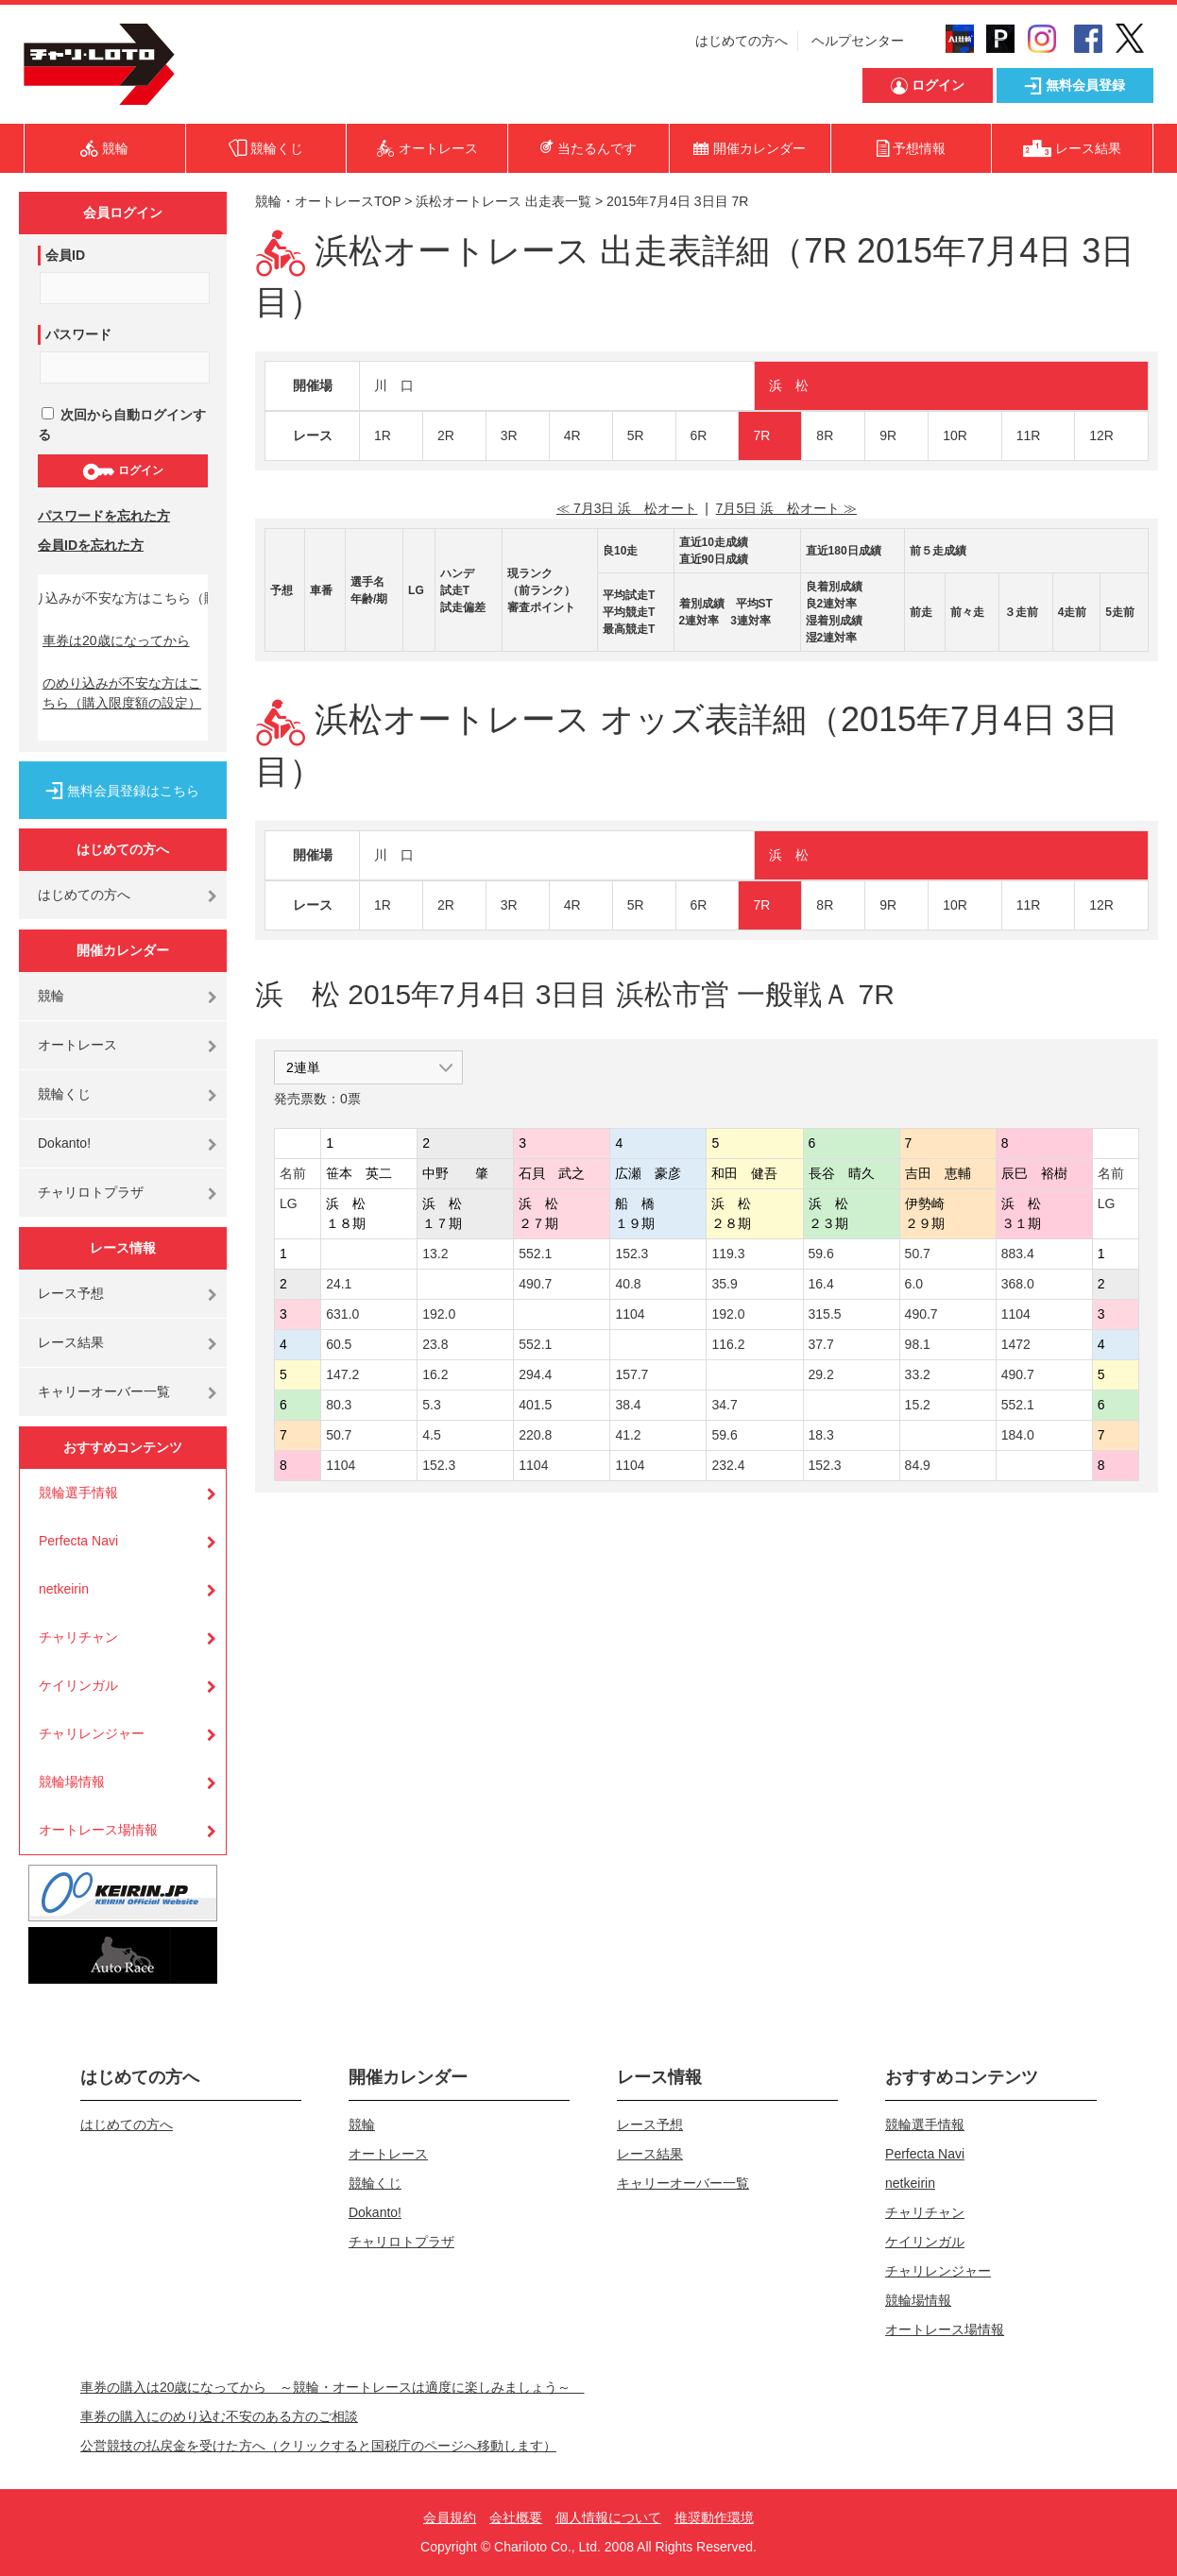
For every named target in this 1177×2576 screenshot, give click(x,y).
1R (382, 435)
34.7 (724, 1404)
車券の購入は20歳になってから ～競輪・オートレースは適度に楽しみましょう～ (332, 2387)
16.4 (821, 1283)
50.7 (917, 1253)
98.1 (917, 1344)
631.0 (342, 1314)
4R (572, 435)
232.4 (727, 1465)
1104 (629, 1314)
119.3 (727, 1253)
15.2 (917, 1404)
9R (887, 435)
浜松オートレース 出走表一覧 (503, 201)
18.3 (821, 1434)
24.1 (338, 1283)
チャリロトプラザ (91, 1192)
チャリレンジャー (92, 1733)
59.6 (821, 1253)
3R (509, 435)
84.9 (917, 1465)
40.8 (627, 1283)
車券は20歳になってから (116, 640)
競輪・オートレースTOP (328, 201)
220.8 (535, 1434)
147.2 (342, 1374)
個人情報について (608, 2517)
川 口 (394, 385)
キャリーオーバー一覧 (104, 1391)
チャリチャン (78, 1637)
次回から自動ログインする (122, 424)
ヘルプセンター (857, 40)
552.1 (535, 1253)
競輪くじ (64, 1093)
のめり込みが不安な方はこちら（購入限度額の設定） (122, 692)
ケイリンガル (78, 1685)
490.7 (535, 1283)
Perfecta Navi (78, 1540)
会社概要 (515, 2517)
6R (699, 435)
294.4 (535, 1374)
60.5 (338, 1344)
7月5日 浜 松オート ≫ (786, 508)
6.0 (914, 1283)
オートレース (77, 1044)
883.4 (1017, 1253)
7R (761, 435)
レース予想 (71, 1293)
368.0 (1017, 1283)
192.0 (438, 1314)
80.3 (338, 1404)
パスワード (78, 334)
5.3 (431, 1404)
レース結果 (71, 1342)
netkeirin (64, 1588)
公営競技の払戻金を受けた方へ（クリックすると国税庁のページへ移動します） (318, 2445)
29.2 (821, 1374)
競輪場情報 (72, 1781)
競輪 (51, 995)
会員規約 (449, 2517)
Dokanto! (64, 1143)
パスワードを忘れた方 (104, 515)
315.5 (825, 1314)
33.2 (917, 1374)
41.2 (627, 1434)
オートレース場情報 (98, 1829)
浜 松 (789, 385)
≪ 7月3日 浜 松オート (626, 508)
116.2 (727, 1344)
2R (445, 435)
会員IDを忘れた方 (91, 545)
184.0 (1017, 1434)
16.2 (435, 1374)
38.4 (627, 1404)
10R (955, 435)
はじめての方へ (741, 40)
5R (635, 435)
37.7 (821, 1344)
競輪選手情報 (78, 1492)
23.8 (435, 1344)
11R (1028, 435)
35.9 (724, 1283)
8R (824, 435)
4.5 (431, 1434)
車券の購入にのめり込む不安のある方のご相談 (219, 2416)
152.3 (631, 1253)
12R (1101, 435)
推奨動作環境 (714, 2517)
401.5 (535, 1404)
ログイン (122, 471)
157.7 (631, 1374)
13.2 (435, 1253)
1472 (1016, 1344)
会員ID (65, 255)
